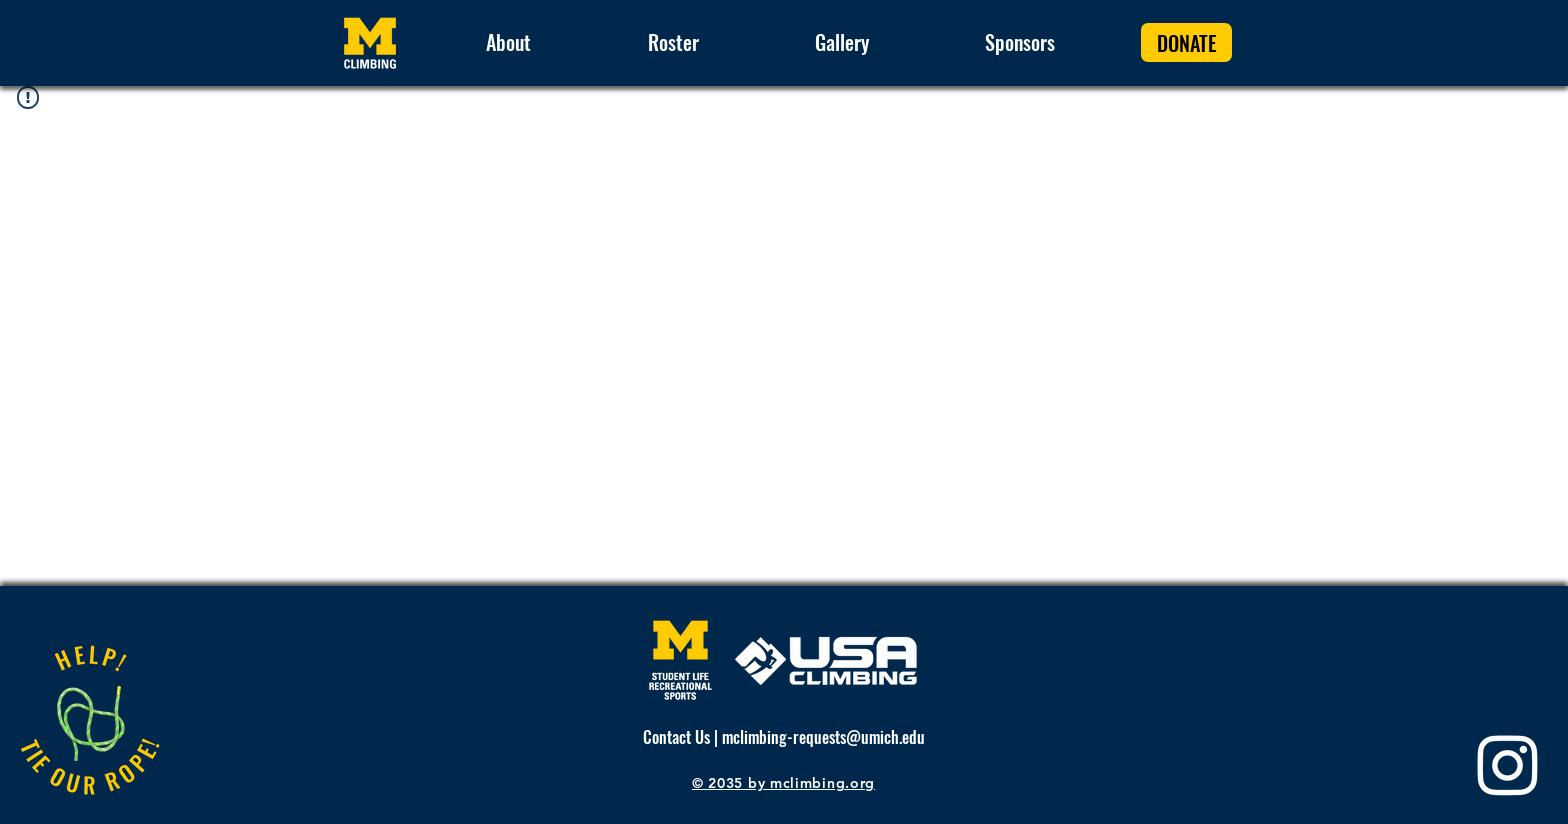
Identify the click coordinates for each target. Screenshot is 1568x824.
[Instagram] (1508, 764)
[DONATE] (1186, 42)
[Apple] (89, 722)
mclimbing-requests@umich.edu (823, 737)
